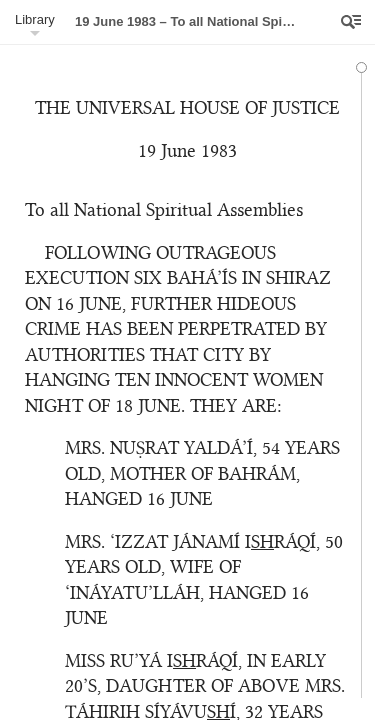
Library (35, 19)
